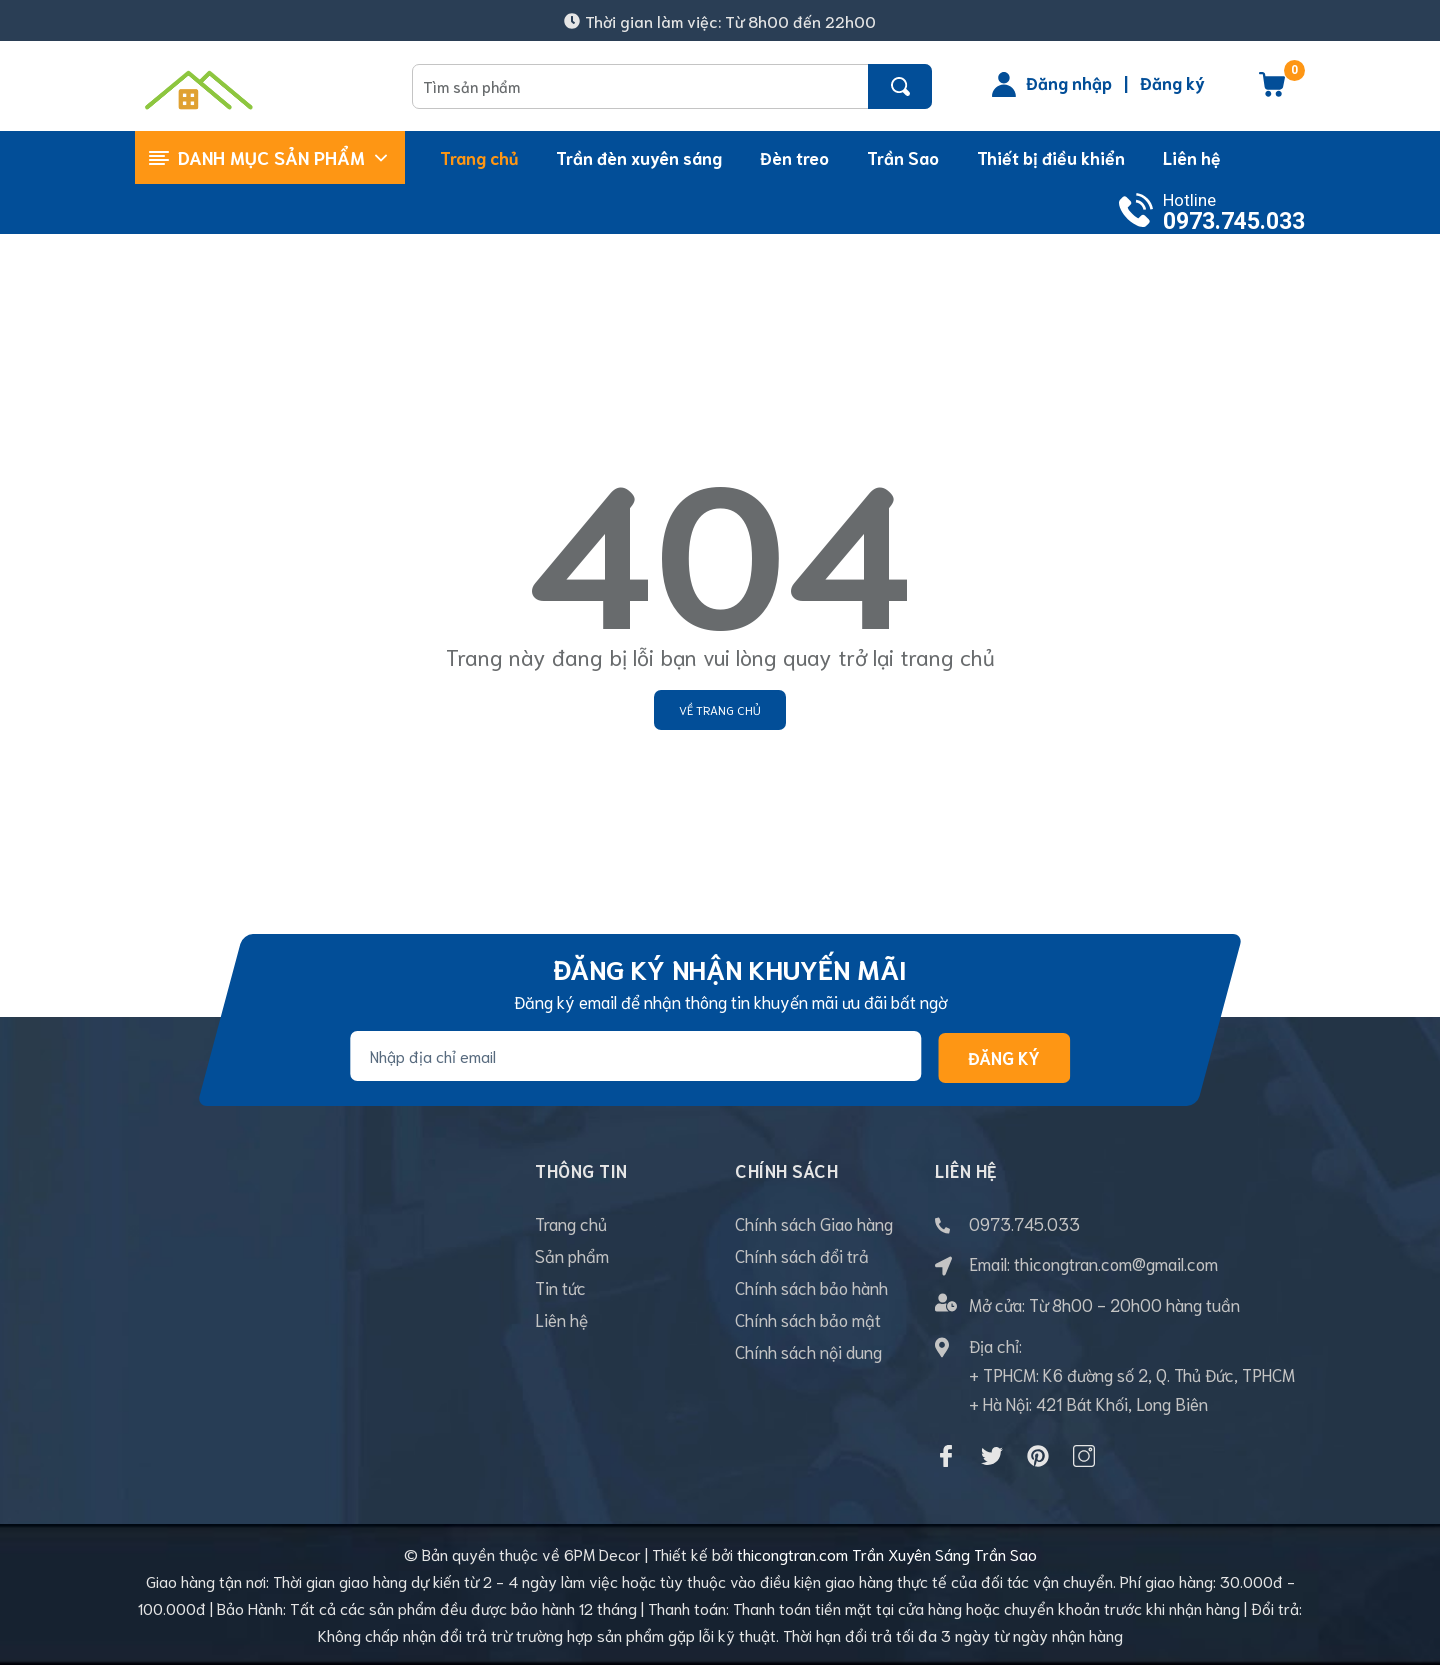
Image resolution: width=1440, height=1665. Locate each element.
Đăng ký (1172, 82)
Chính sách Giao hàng (814, 1223)
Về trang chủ (720, 709)
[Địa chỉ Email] (635, 1056)
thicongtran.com (792, 1553)
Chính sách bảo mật (808, 1319)
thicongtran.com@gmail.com (1116, 1263)
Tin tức (560, 1287)
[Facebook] (946, 1456)
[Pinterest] (1038, 1456)
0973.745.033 (1234, 221)
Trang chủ (571, 1223)
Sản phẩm (572, 1255)
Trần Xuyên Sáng (911, 1553)
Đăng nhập (1069, 82)
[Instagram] (1084, 1456)
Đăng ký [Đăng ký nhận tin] (1004, 1057)
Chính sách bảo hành (811, 1287)
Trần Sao (1005, 1553)
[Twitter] (992, 1456)
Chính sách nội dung (808, 1351)
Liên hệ (561, 1319)
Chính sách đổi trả (802, 1255)
